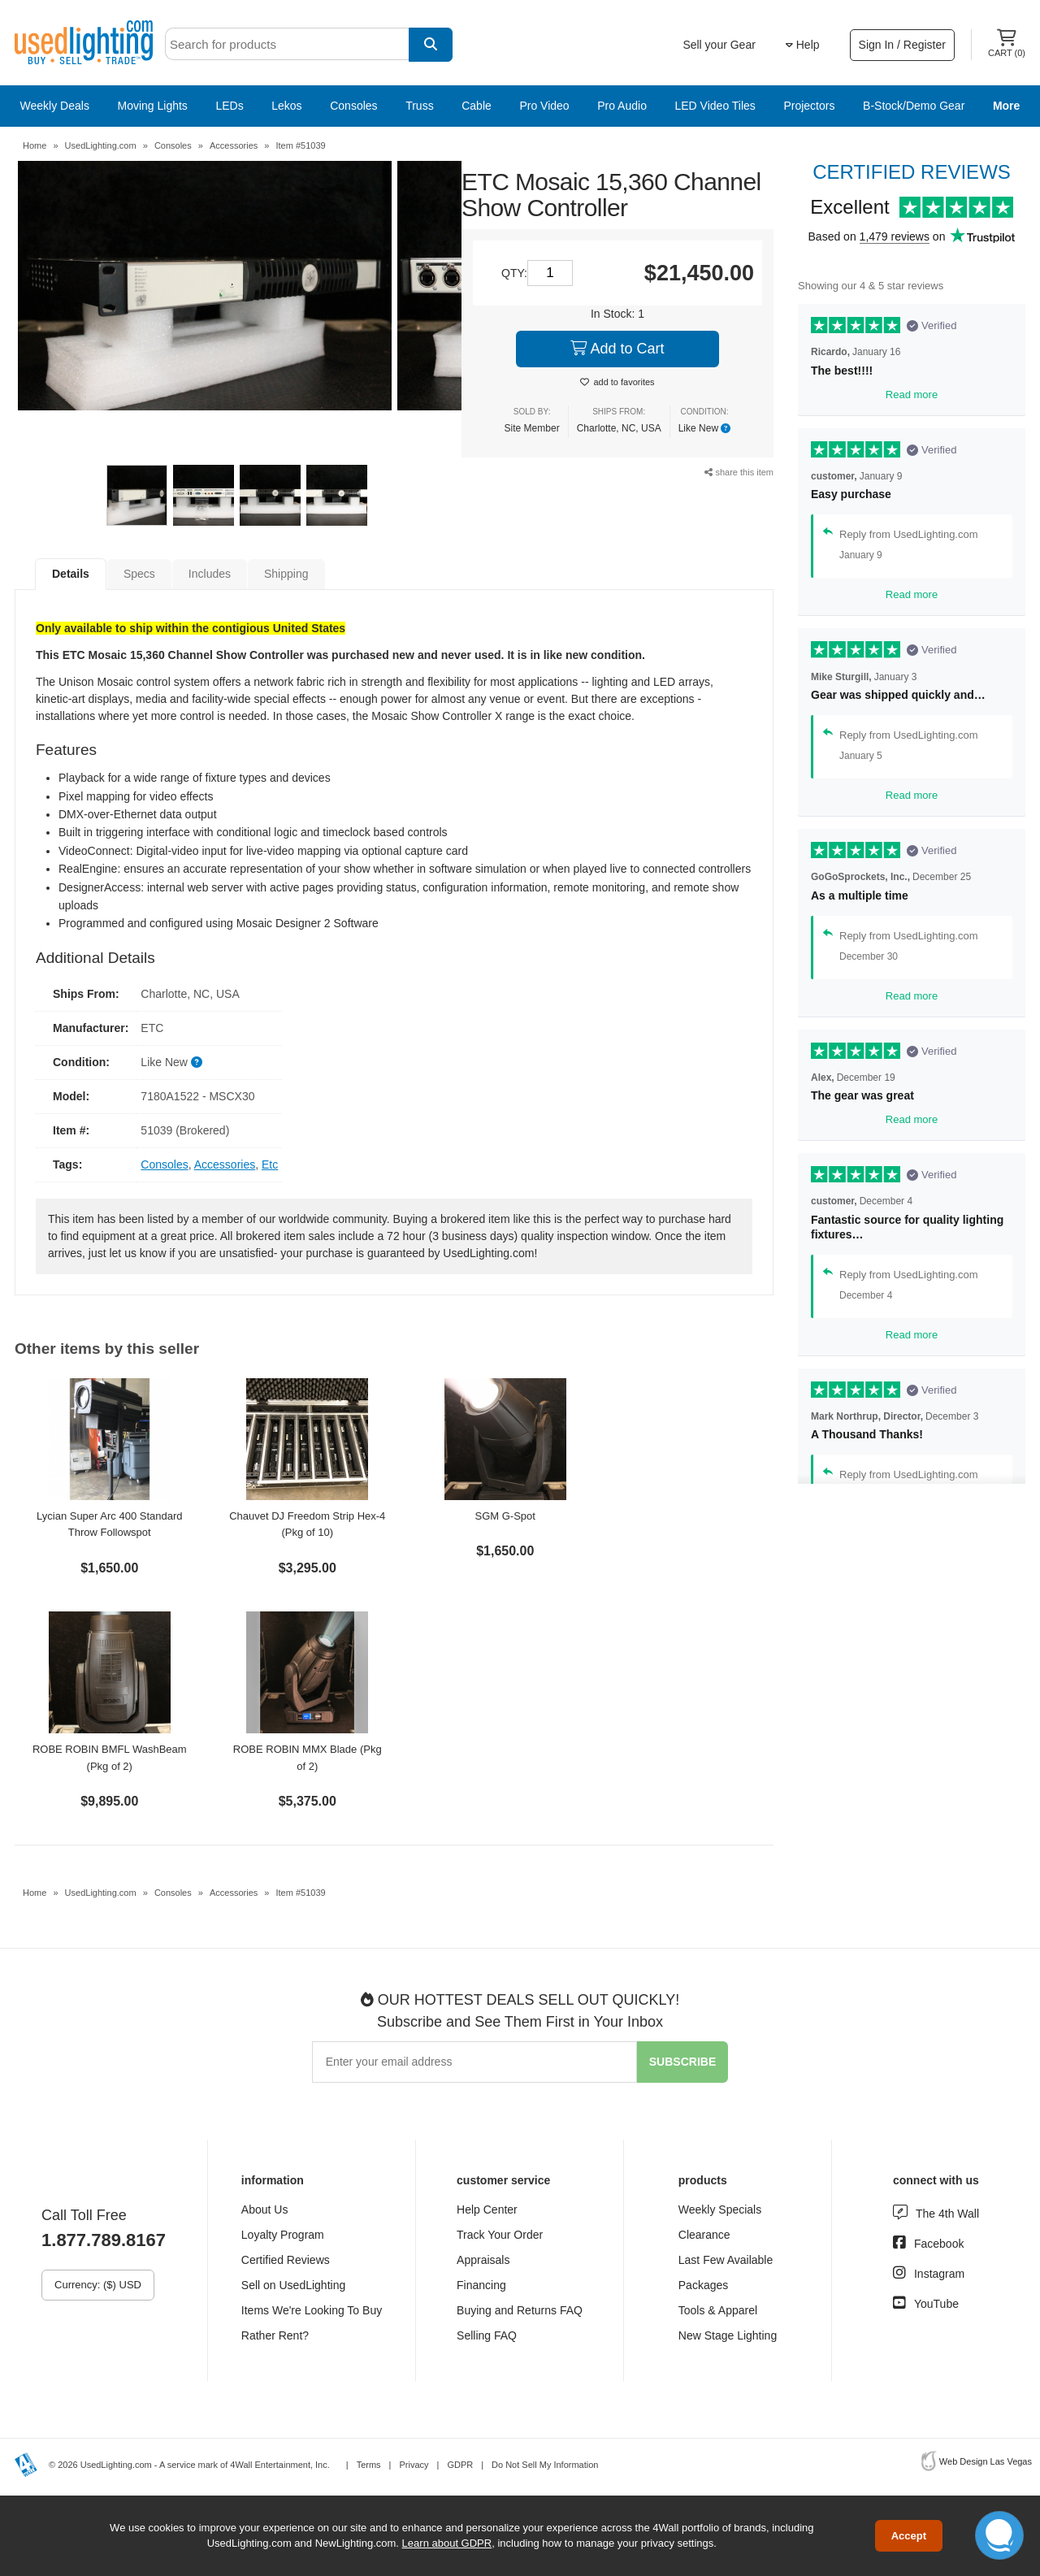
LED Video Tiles (715, 105)
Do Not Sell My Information (545, 2465)
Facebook (939, 2243)
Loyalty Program (282, 2234)
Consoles (353, 105)
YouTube (936, 2303)
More (1006, 105)
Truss (419, 105)
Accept (908, 2536)
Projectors (808, 105)
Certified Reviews (285, 2259)
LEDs (229, 105)
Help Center (487, 2209)
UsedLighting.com (100, 145)
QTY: (514, 273)
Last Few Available (725, 2259)
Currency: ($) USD (97, 2285)
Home (34, 145)
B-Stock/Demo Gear (913, 105)
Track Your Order (500, 2234)
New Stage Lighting (727, 2335)
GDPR (460, 2465)
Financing (481, 2285)
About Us (264, 2209)
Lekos (286, 105)
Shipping (286, 573)
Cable (477, 105)
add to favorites (623, 382)
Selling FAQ (487, 2335)
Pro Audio (622, 105)
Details (70, 573)
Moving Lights (152, 105)
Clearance (704, 2234)
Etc (270, 1164)
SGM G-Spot (505, 1516)
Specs (139, 573)
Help (803, 44)
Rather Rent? (275, 2335)
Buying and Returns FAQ (520, 2310)
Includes (209, 573)
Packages (703, 2285)
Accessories (234, 145)
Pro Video (544, 105)
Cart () (1006, 43)
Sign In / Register (902, 44)
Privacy (413, 2465)
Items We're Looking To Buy (311, 2310)
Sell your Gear (718, 44)
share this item (739, 472)
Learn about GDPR (447, 2543)
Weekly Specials (719, 2209)
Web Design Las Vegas (985, 2461)
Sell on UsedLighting (293, 2285)
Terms (369, 2465)
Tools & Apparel (717, 2310)
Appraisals (483, 2259)
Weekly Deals (54, 105)
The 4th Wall (947, 2213)
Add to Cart (617, 348)
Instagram (939, 2273)
